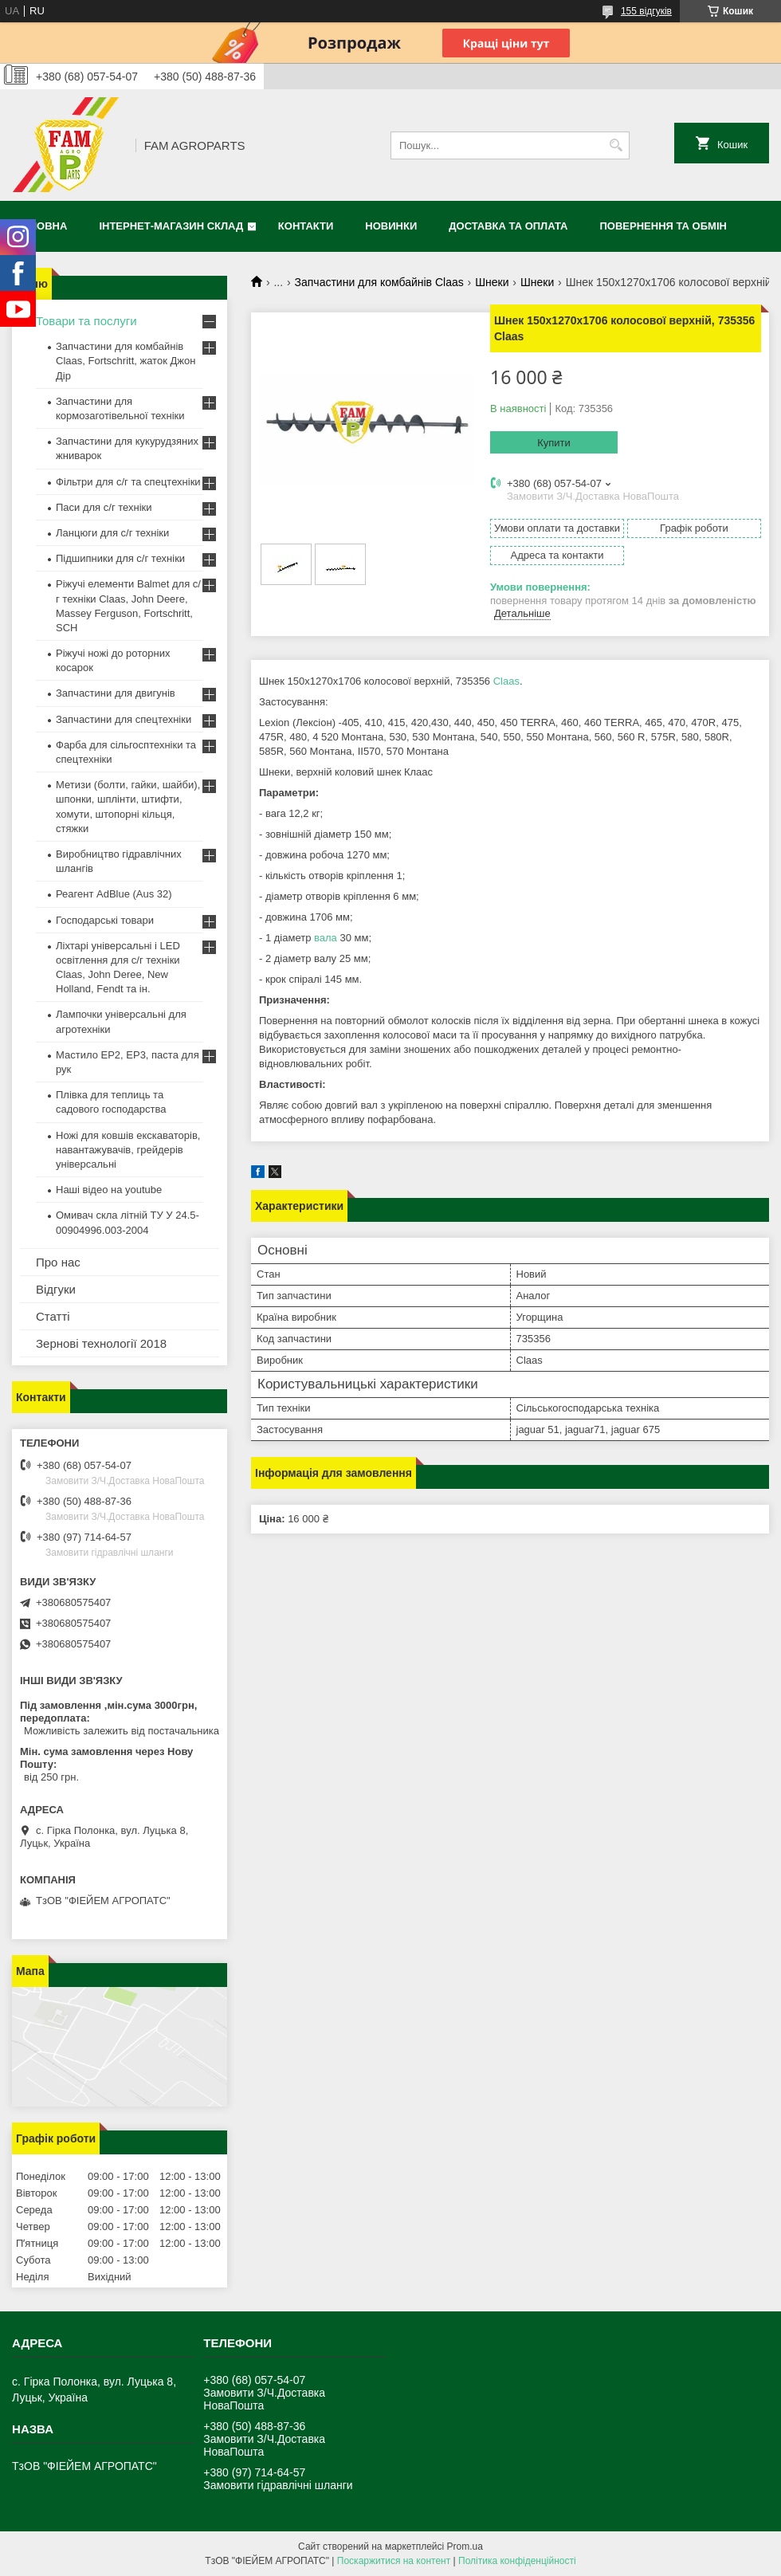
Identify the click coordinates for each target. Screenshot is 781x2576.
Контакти (306, 226)
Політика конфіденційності (517, 2560)
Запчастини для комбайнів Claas (379, 282)
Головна (41, 226)
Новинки (391, 226)
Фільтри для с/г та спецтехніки (128, 482)
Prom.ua (465, 2546)
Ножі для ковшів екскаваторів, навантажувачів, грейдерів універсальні (128, 1149)
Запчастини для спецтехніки (123, 719)
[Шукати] (616, 145)
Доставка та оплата (508, 226)
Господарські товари (105, 920)
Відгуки (56, 1289)
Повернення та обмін (663, 226)
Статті (53, 1316)
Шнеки (491, 282)
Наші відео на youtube (109, 1190)
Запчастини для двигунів (115, 693)
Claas (506, 681)
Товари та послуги (86, 321)
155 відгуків (646, 11)
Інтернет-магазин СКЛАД (171, 226)
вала (325, 938)
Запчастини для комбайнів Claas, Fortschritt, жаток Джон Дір (125, 360)
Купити (554, 443)
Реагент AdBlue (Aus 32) (114, 894)
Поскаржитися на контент (393, 2560)
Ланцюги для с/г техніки (112, 533)
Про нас (58, 1262)
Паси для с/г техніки (104, 507)
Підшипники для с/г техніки (120, 558)
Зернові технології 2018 (101, 1343)
